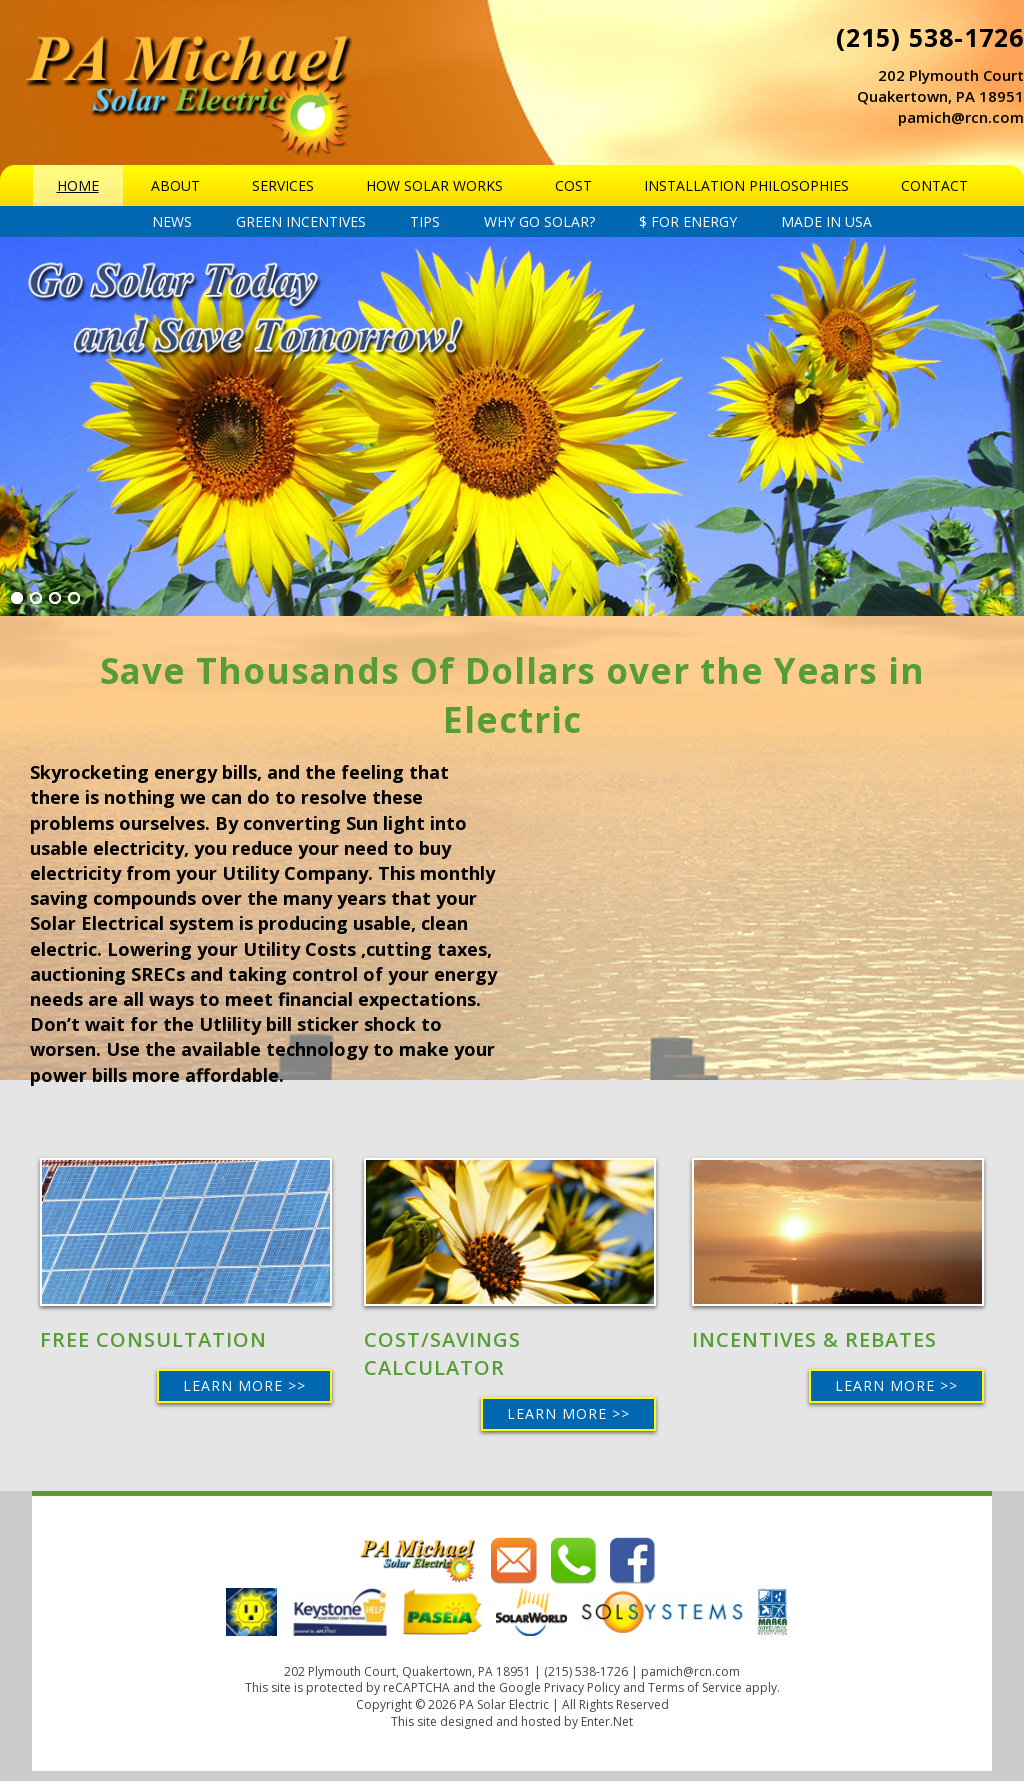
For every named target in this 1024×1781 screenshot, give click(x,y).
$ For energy (688, 221)
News (172, 221)
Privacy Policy (582, 1687)
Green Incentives (301, 221)
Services (283, 185)
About (175, 185)
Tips (425, 221)
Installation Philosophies (746, 185)
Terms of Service (695, 1687)
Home (78, 185)
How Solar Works (434, 185)
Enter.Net (607, 1721)
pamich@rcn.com (961, 117)
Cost (573, 185)
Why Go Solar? (539, 221)
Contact (934, 185)
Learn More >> (244, 1385)
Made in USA (826, 221)
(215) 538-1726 (930, 37)
